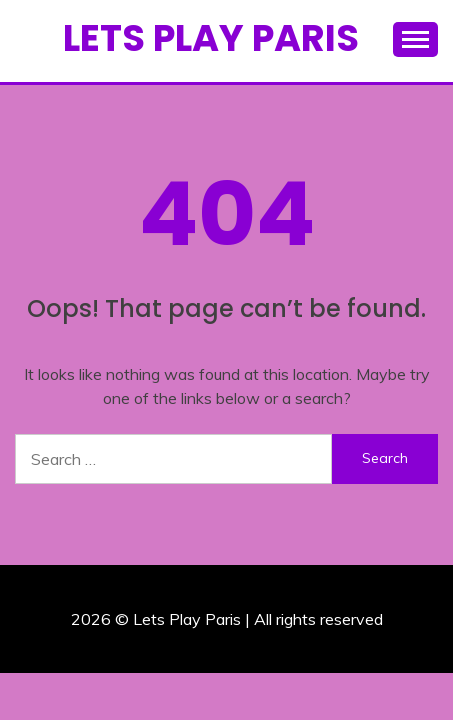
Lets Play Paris (211, 38)
